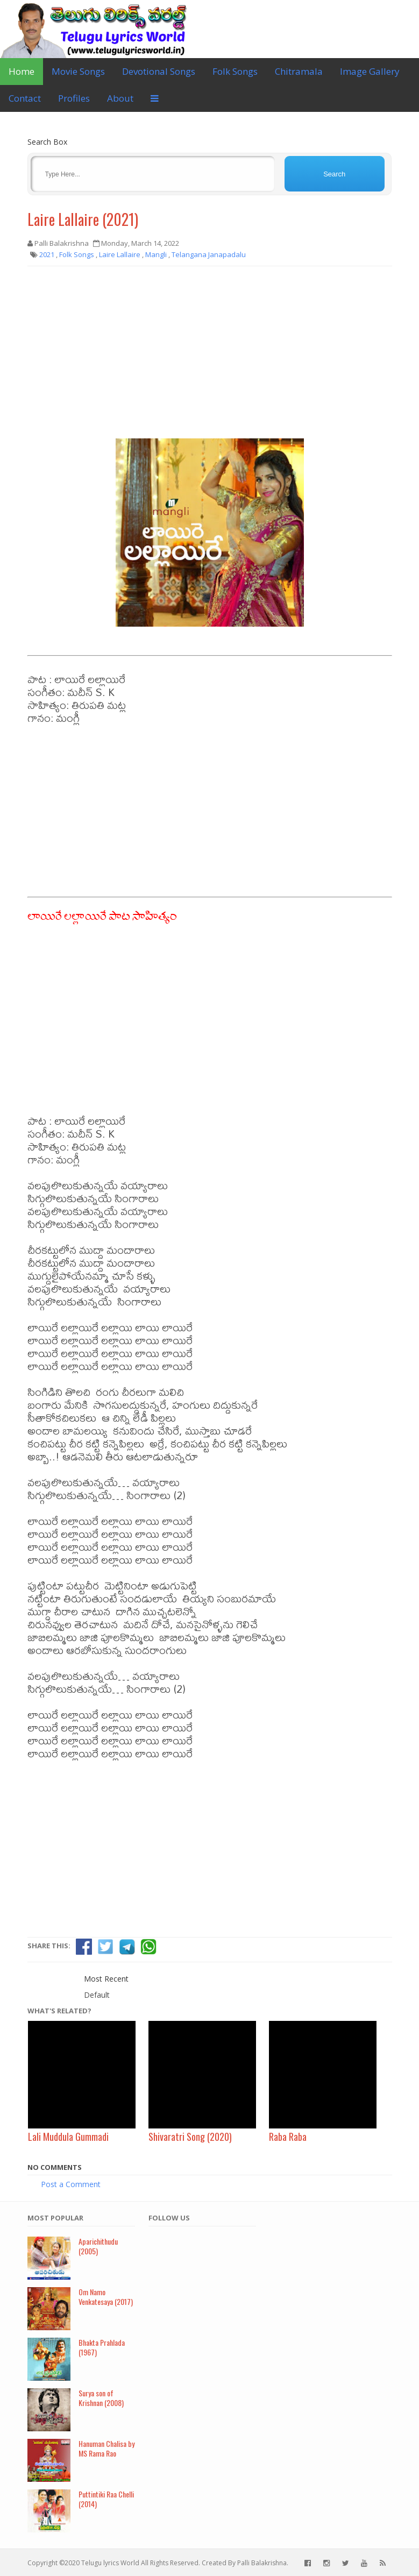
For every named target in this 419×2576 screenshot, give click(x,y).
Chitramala (299, 71)
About (120, 98)
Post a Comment (71, 2184)
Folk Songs (235, 71)
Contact (25, 98)
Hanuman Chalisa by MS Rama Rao (106, 2448)
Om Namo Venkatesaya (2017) (106, 2297)
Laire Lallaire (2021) (82, 219)
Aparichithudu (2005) (98, 2246)
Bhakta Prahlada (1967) (102, 2347)
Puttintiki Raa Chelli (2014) (106, 2499)
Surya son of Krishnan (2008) (101, 2398)
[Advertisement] (209, 352)
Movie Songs (78, 71)
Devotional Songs (158, 71)
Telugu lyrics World (110, 2562)
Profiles (74, 98)
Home (21, 71)
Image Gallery (370, 71)
